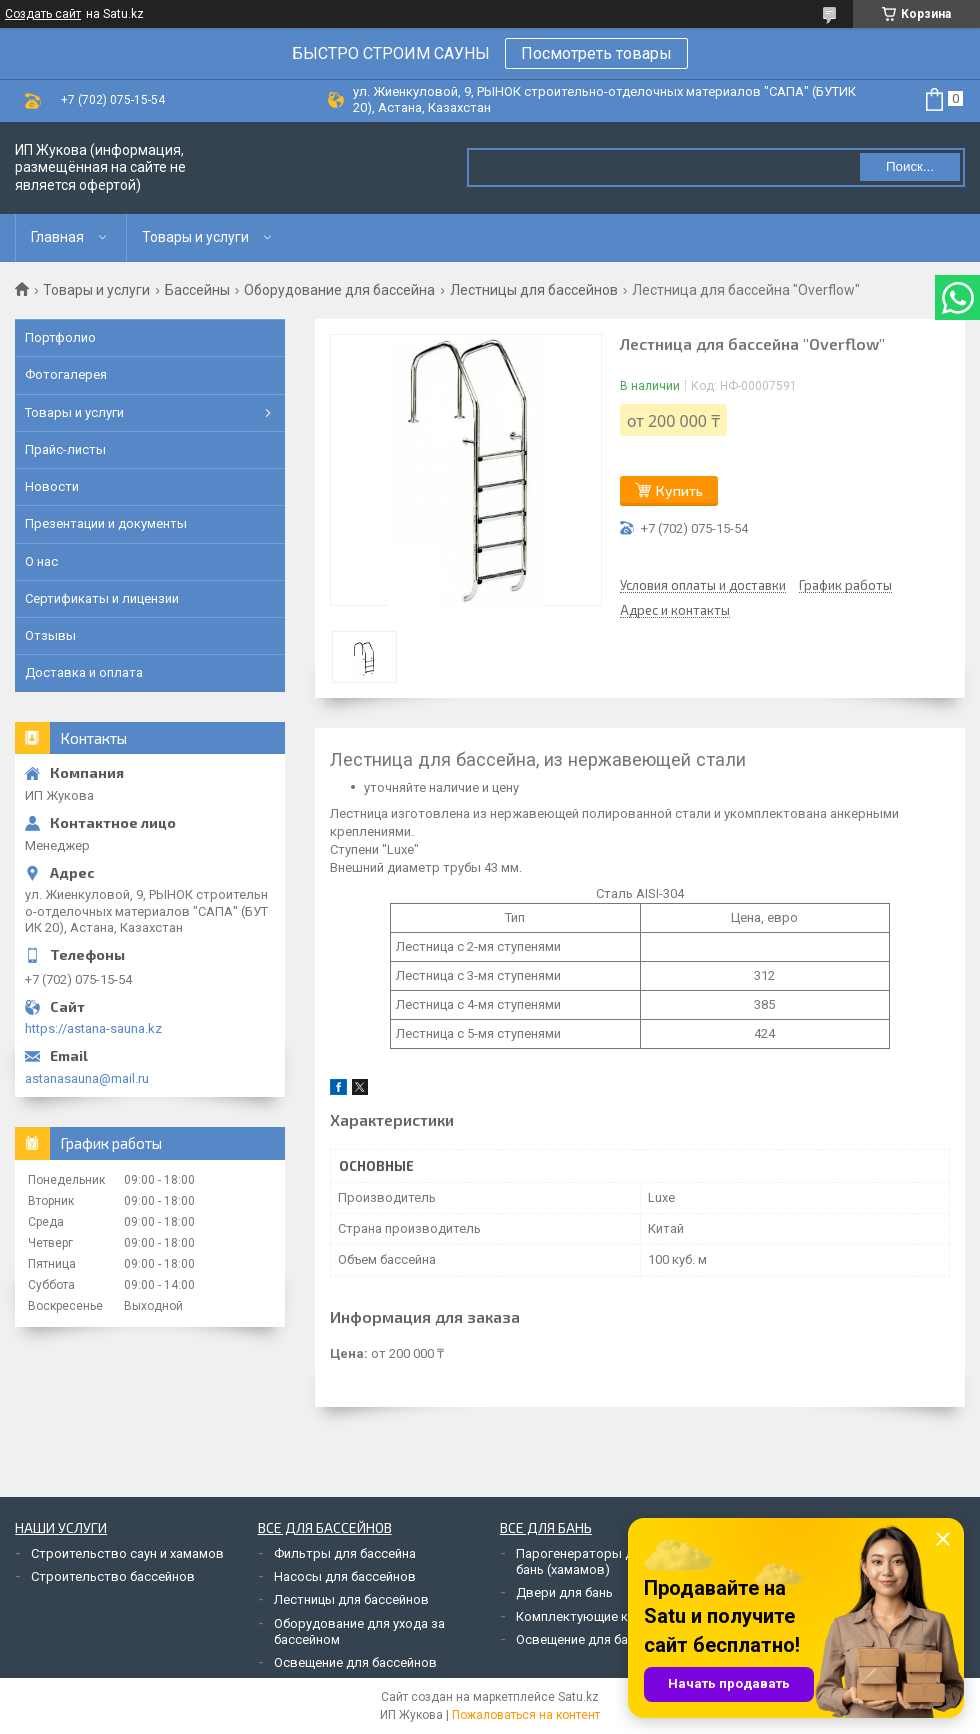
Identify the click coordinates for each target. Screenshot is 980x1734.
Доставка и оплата (84, 672)
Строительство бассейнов (113, 1576)
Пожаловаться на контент (526, 1715)
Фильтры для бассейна (345, 1553)
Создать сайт (43, 14)
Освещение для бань (579, 1639)
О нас (41, 561)
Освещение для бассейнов (355, 1662)
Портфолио (60, 337)
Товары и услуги (195, 237)
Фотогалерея (66, 374)
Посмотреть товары (596, 53)
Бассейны (197, 290)
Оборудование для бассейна (339, 290)
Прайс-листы (65, 449)
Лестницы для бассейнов (534, 290)
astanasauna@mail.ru (87, 1078)
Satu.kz (578, 1697)
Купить (679, 490)
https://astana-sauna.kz (93, 1028)
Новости (52, 486)
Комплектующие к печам (592, 1616)
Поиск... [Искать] (910, 166)
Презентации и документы (106, 523)
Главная (57, 237)
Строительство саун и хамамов (127, 1553)
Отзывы (50, 635)
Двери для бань (564, 1592)
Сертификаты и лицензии (102, 598)
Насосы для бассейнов (345, 1576)
